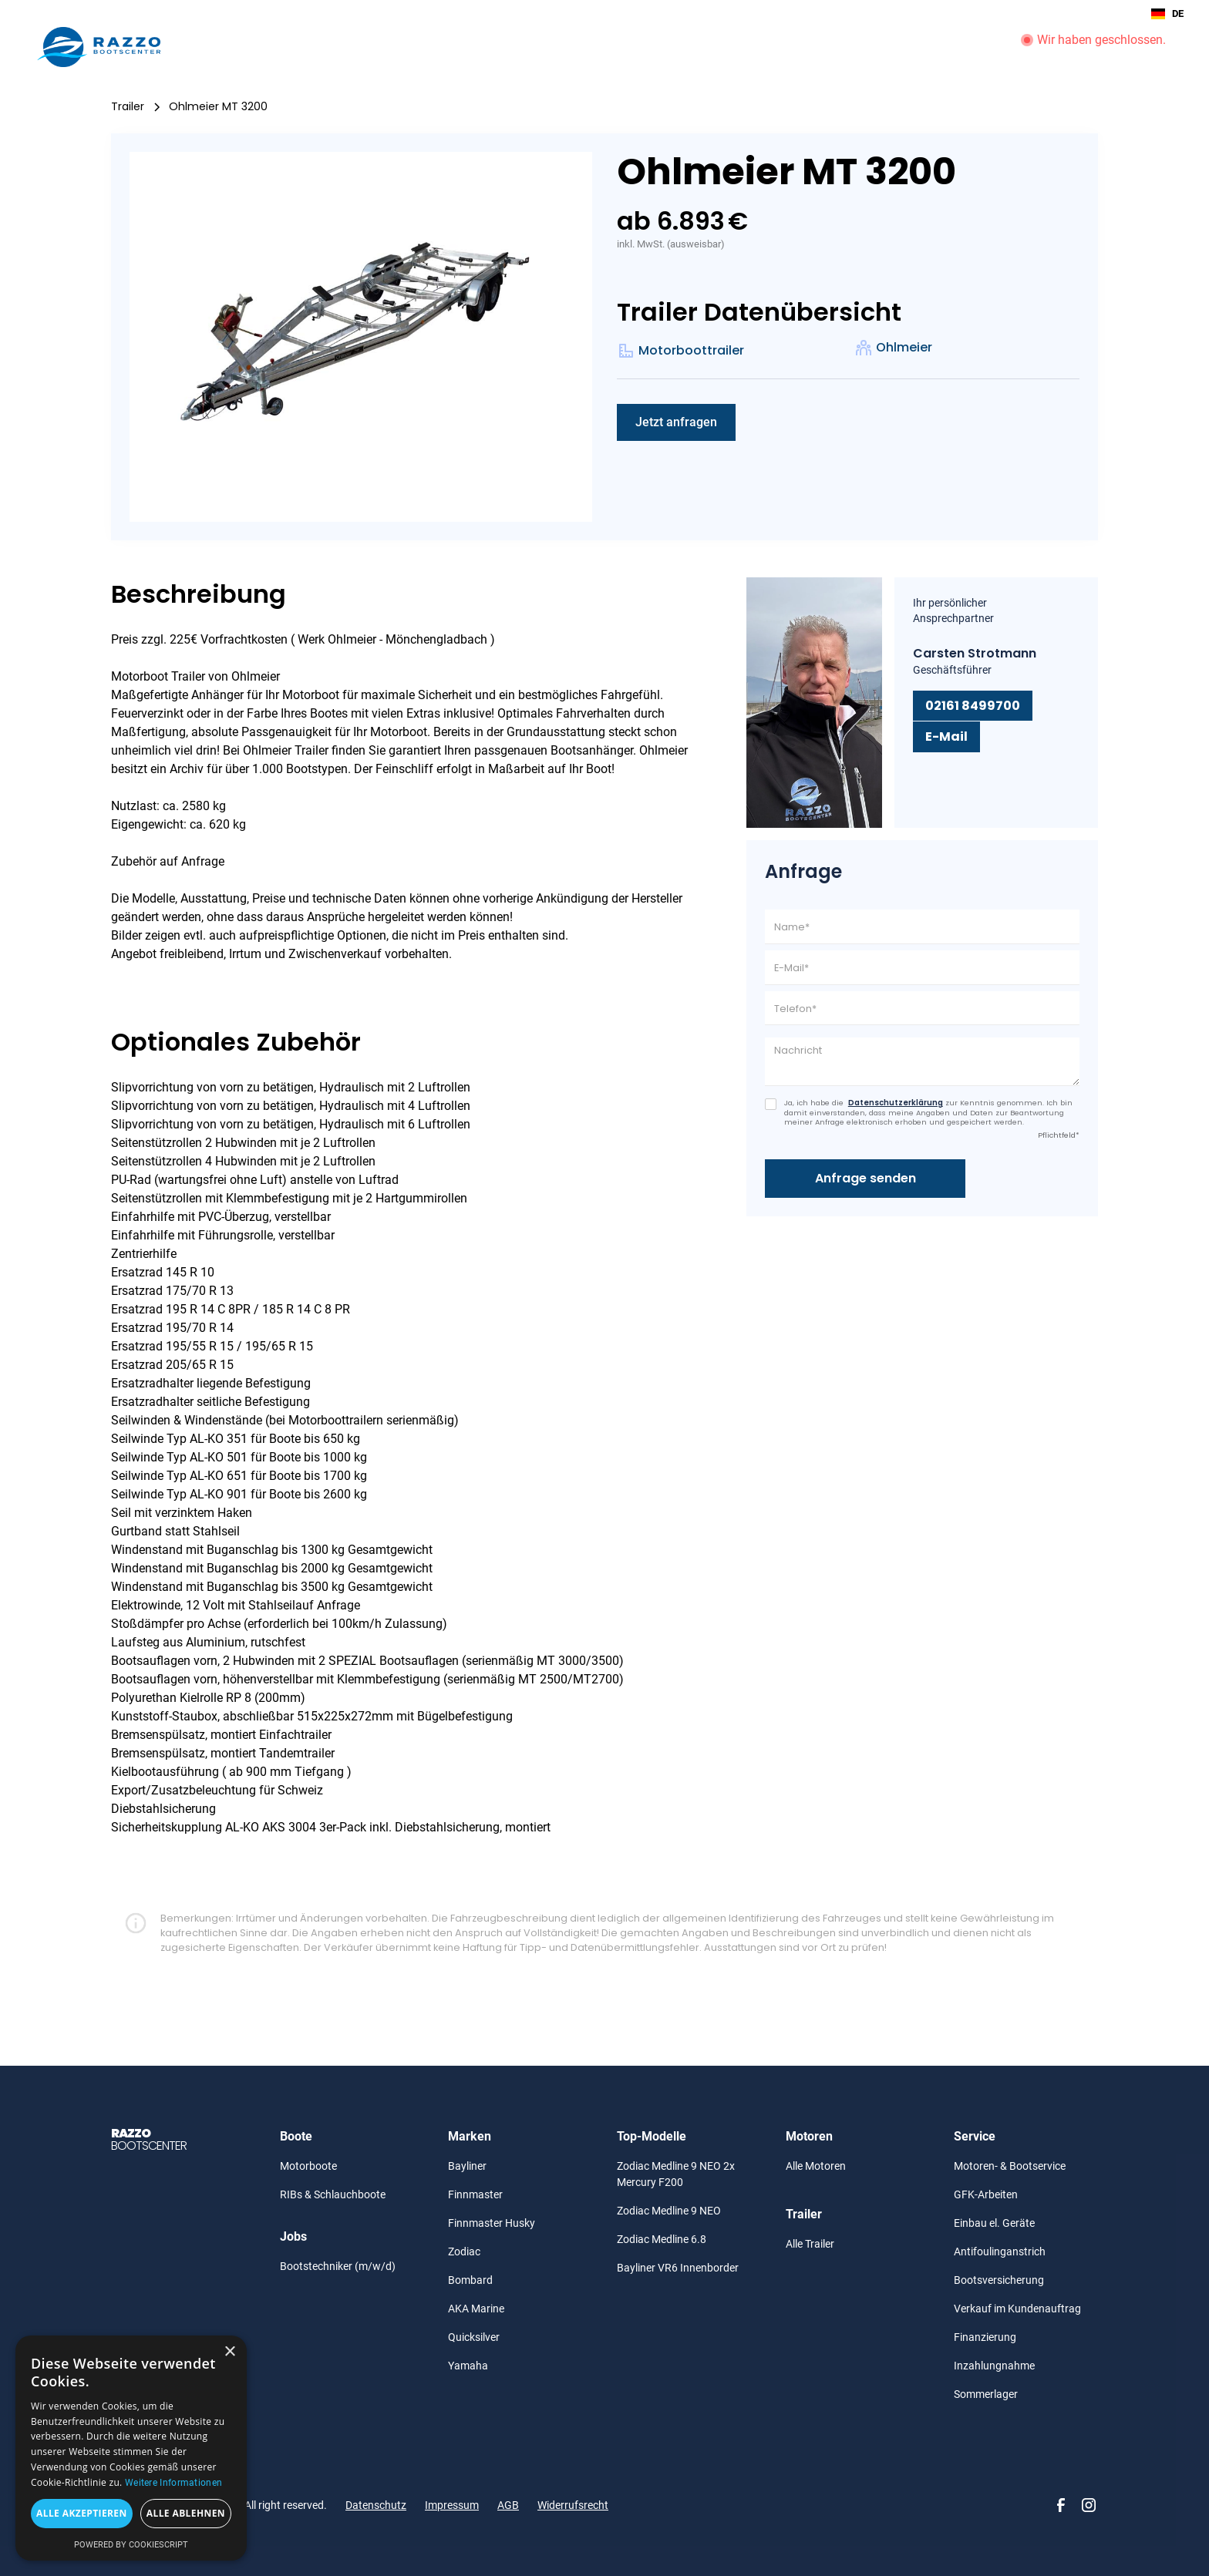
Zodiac (464, 2251)
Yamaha (468, 2365)
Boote (507, 46)
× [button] (229, 2352)
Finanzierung (985, 2337)
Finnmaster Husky (491, 2223)
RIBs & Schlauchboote (333, 2194)
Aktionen (808, 46)
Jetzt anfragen (676, 422)
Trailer (621, 46)
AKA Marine (476, 2308)
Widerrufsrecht (572, 2505)
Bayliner (467, 2166)
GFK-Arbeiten (986, 2194)
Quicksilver (474, 2337)
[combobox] (1167, 14)
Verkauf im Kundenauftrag (1017, 2308)
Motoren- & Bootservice (1010, 2166)
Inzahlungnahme (994, 2365)
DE (1167, 14)
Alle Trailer (810, 2244)
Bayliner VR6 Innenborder (678, 2268)
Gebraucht (749, 46)
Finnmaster (475, 2194)
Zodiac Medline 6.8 (661, 2239)
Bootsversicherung (999, 2280)
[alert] (131, 2448)
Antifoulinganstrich (1000, 2251)
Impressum (452, 2505)
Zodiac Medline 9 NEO (669, 2210)
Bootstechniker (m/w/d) (338, 2266)
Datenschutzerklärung (895, 1103)
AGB (508, 2505)
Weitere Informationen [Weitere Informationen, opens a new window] (173, 2482)
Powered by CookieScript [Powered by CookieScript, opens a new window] (131, 2545)
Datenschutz (375, 2505)
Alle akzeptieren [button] (81, 2513)
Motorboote (308, 2166)
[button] (515, 46)
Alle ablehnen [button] (185, 2513)
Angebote (672, 46)
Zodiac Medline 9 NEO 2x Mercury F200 (676, 2174)
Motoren (572, 46)
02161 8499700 (972, 706)
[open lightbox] (361, 337)
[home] (98, 47)
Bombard (470, 2280)
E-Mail (946, 736)
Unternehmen (961, 46)
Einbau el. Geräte (994, 2223)
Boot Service (871, 46)
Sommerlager (986, 2394)
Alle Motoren (816, 2166)
